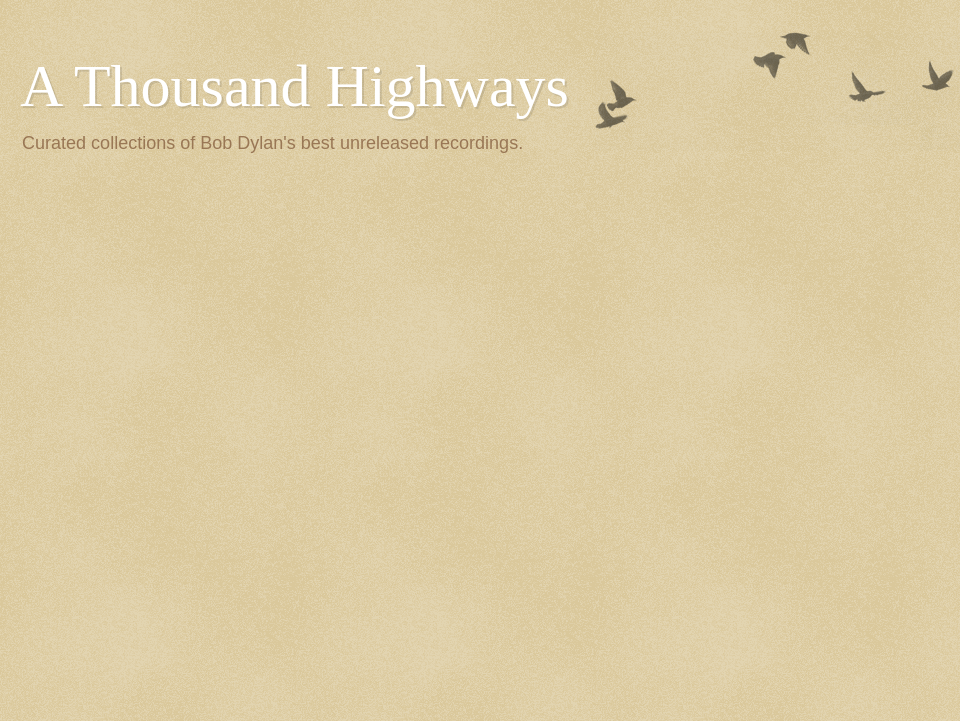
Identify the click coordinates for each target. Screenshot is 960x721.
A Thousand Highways (294, 86)
